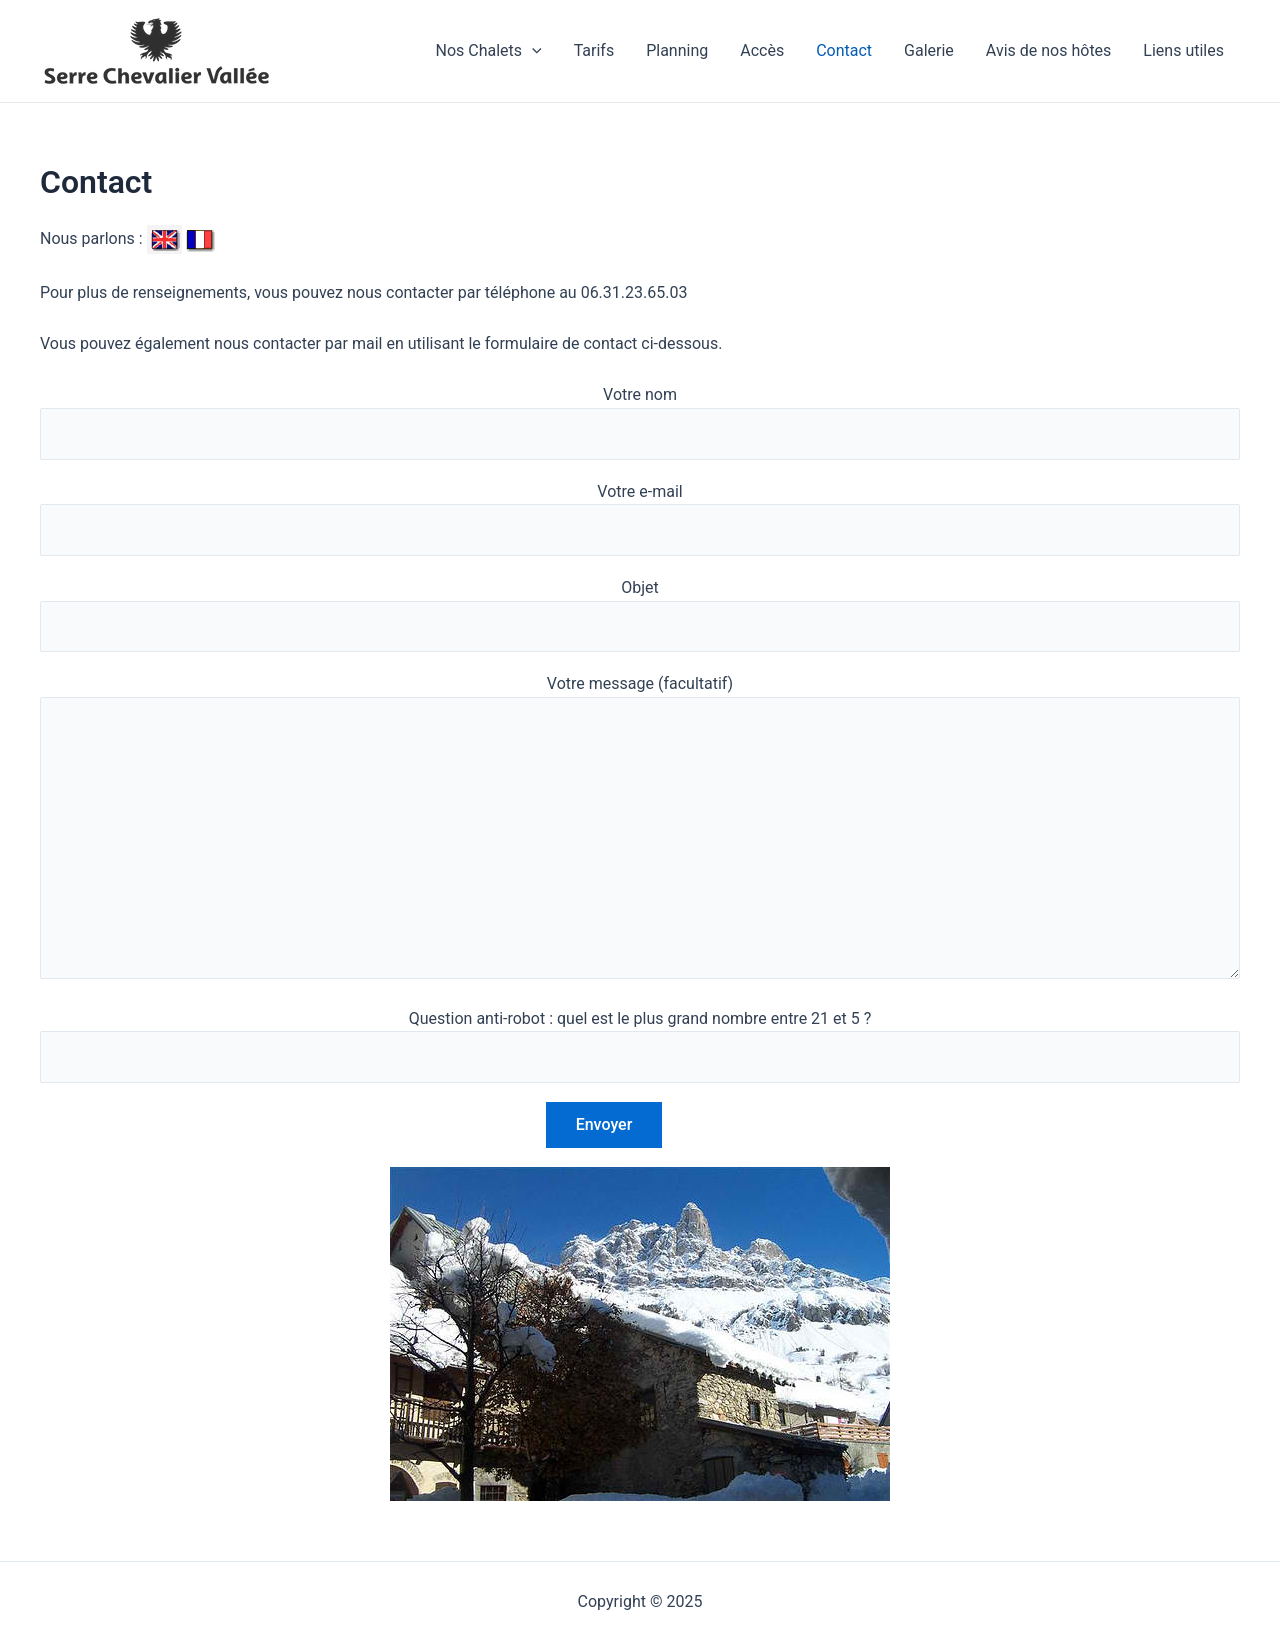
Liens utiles (1183, 50)
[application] (532, 51)
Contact (844, 50)
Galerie (929, 50)
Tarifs (594, 50)
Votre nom (640, 422)
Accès (762, 50)
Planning (677, 50)
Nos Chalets (488, 51)
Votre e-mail (640, 519)
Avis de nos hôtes (1049, 50)
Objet (640, 615)
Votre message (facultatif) (640, 830)
